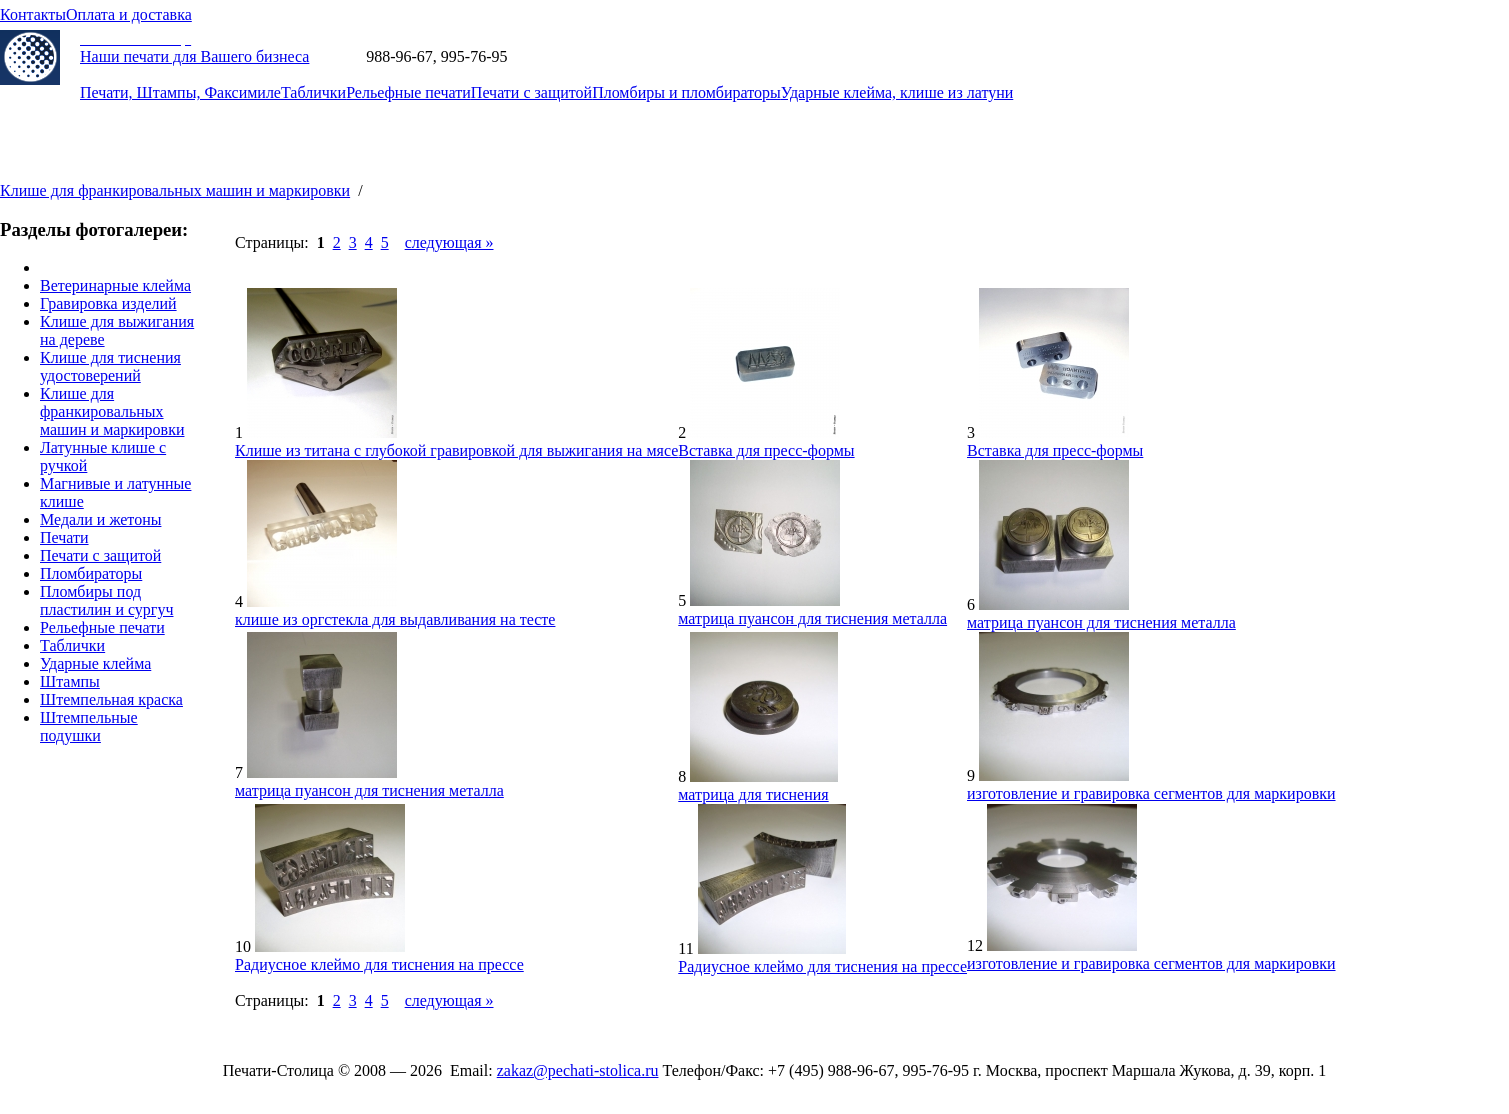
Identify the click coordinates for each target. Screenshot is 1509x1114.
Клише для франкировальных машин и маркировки (175, 190)
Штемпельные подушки (89, 726)
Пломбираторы (91, 573)
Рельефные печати (408, 92)
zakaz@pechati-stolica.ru (592, 56)
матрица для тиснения (753, 794)
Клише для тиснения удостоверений (110, 366)
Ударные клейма (95, 663)
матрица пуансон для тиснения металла (812, 618)
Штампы (70, 681)
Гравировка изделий (108, 303)
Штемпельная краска (111, 699)
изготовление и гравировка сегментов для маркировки (1151, 793)
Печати (64, 537)
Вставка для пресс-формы (766, 450)
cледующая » (449, 242)
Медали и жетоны (100, 519)
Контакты (33, 14)
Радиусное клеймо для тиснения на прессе (379, 964)
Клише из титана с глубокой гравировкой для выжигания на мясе (456, 450)
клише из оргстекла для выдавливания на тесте (395, 619)
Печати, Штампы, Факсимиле (180, 92)
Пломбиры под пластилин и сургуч (106, 600)
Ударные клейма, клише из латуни (897, 92)
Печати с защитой (531, 92)
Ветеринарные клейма (115, 285)
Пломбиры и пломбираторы (686, 92)
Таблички (313, 92)
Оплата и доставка (129, 14)
